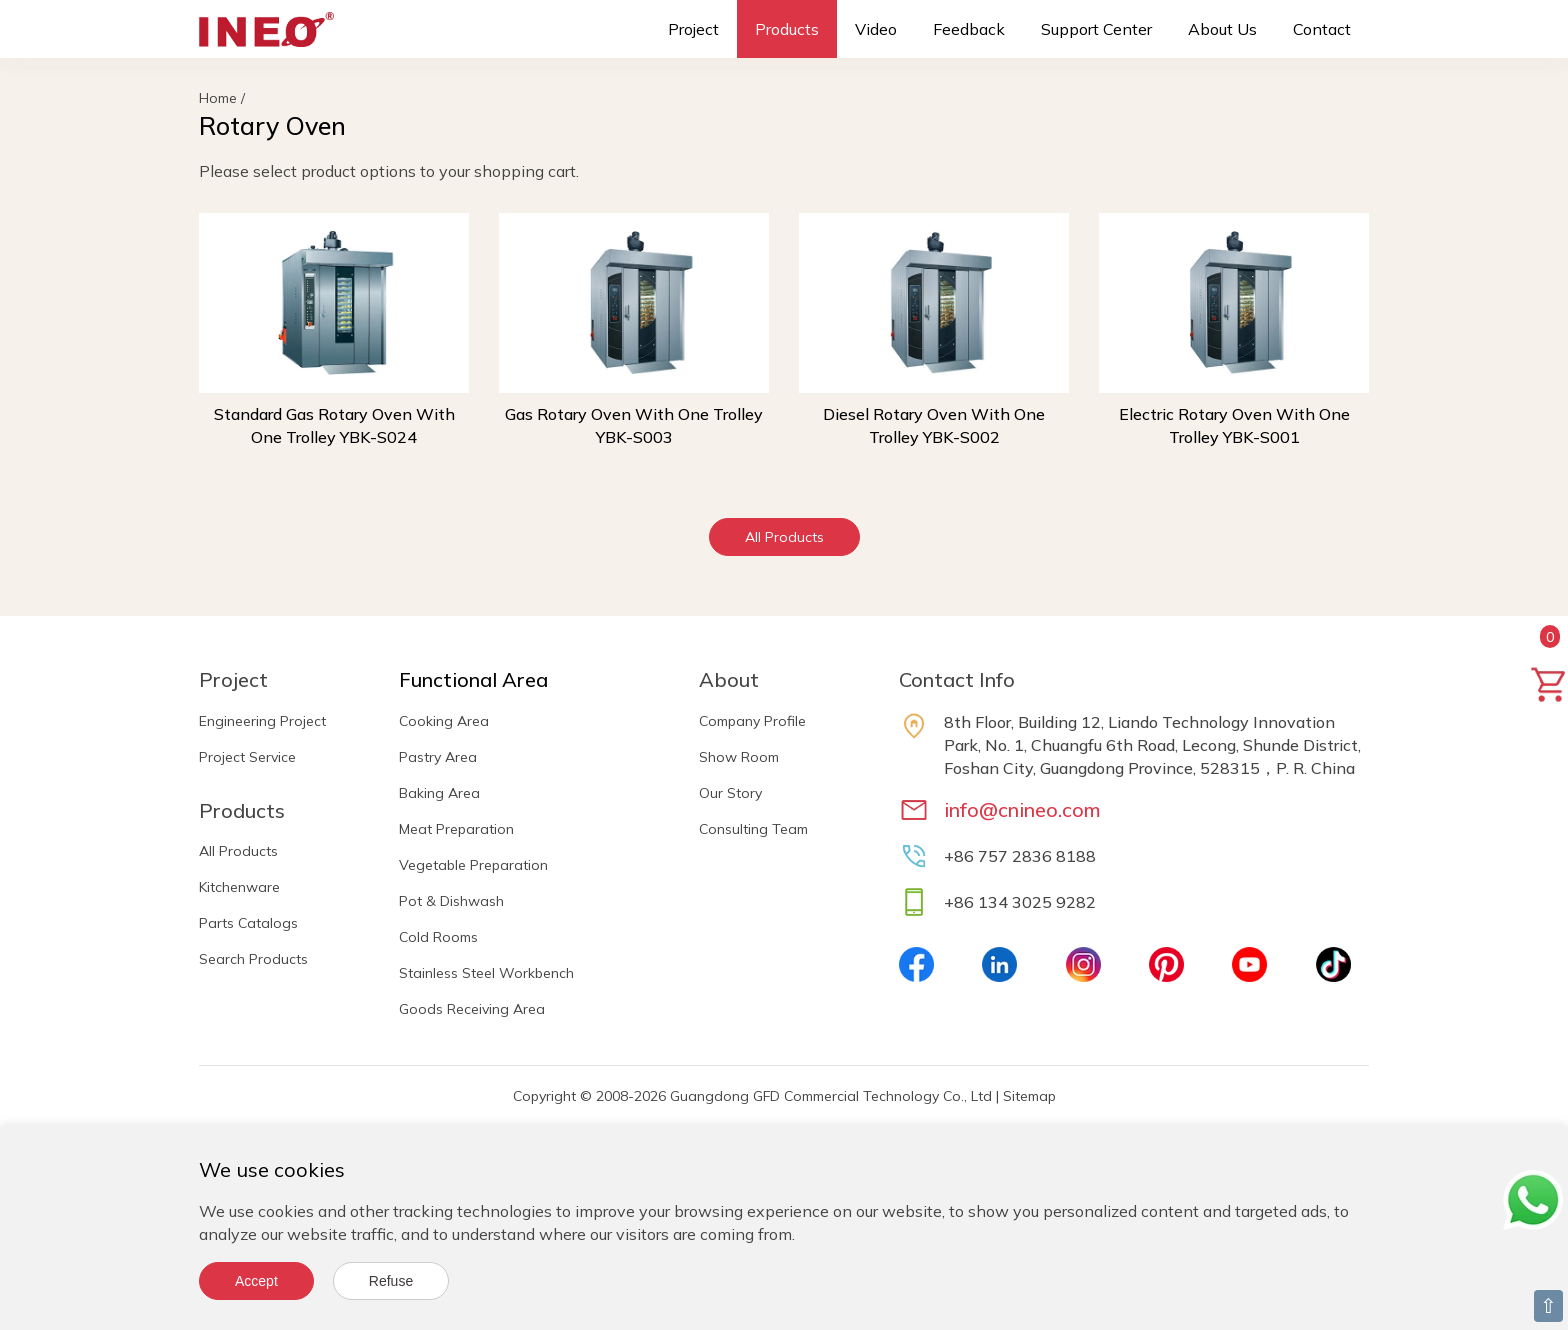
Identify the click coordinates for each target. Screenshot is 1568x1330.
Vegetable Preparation (473, 865)
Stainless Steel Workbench (486, 973)
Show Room (739, 757)
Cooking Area (444, 721)
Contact (1322, 29)
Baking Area (439, 793)
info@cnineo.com (1022, 809)
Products (787, 29)
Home (218, 98)
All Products (784, 537)
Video (876, 29)
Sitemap (1029, 1096)
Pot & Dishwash (451, 901)
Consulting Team (753, 829)
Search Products (253, 959)
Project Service (247, 757)
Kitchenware (239, 887)
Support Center (1096, 29)
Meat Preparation (456, 829)
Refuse (391, 1281)
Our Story (730, 793)
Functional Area (473, 679)
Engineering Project (262, 721)
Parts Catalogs (248, 923)
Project (693, 29)
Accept (256, 1281)
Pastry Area (438, 757)
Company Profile (752, 721)
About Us (1222, 29)
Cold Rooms (438, 937)
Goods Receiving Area (472, 1009)
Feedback (969, 29)
